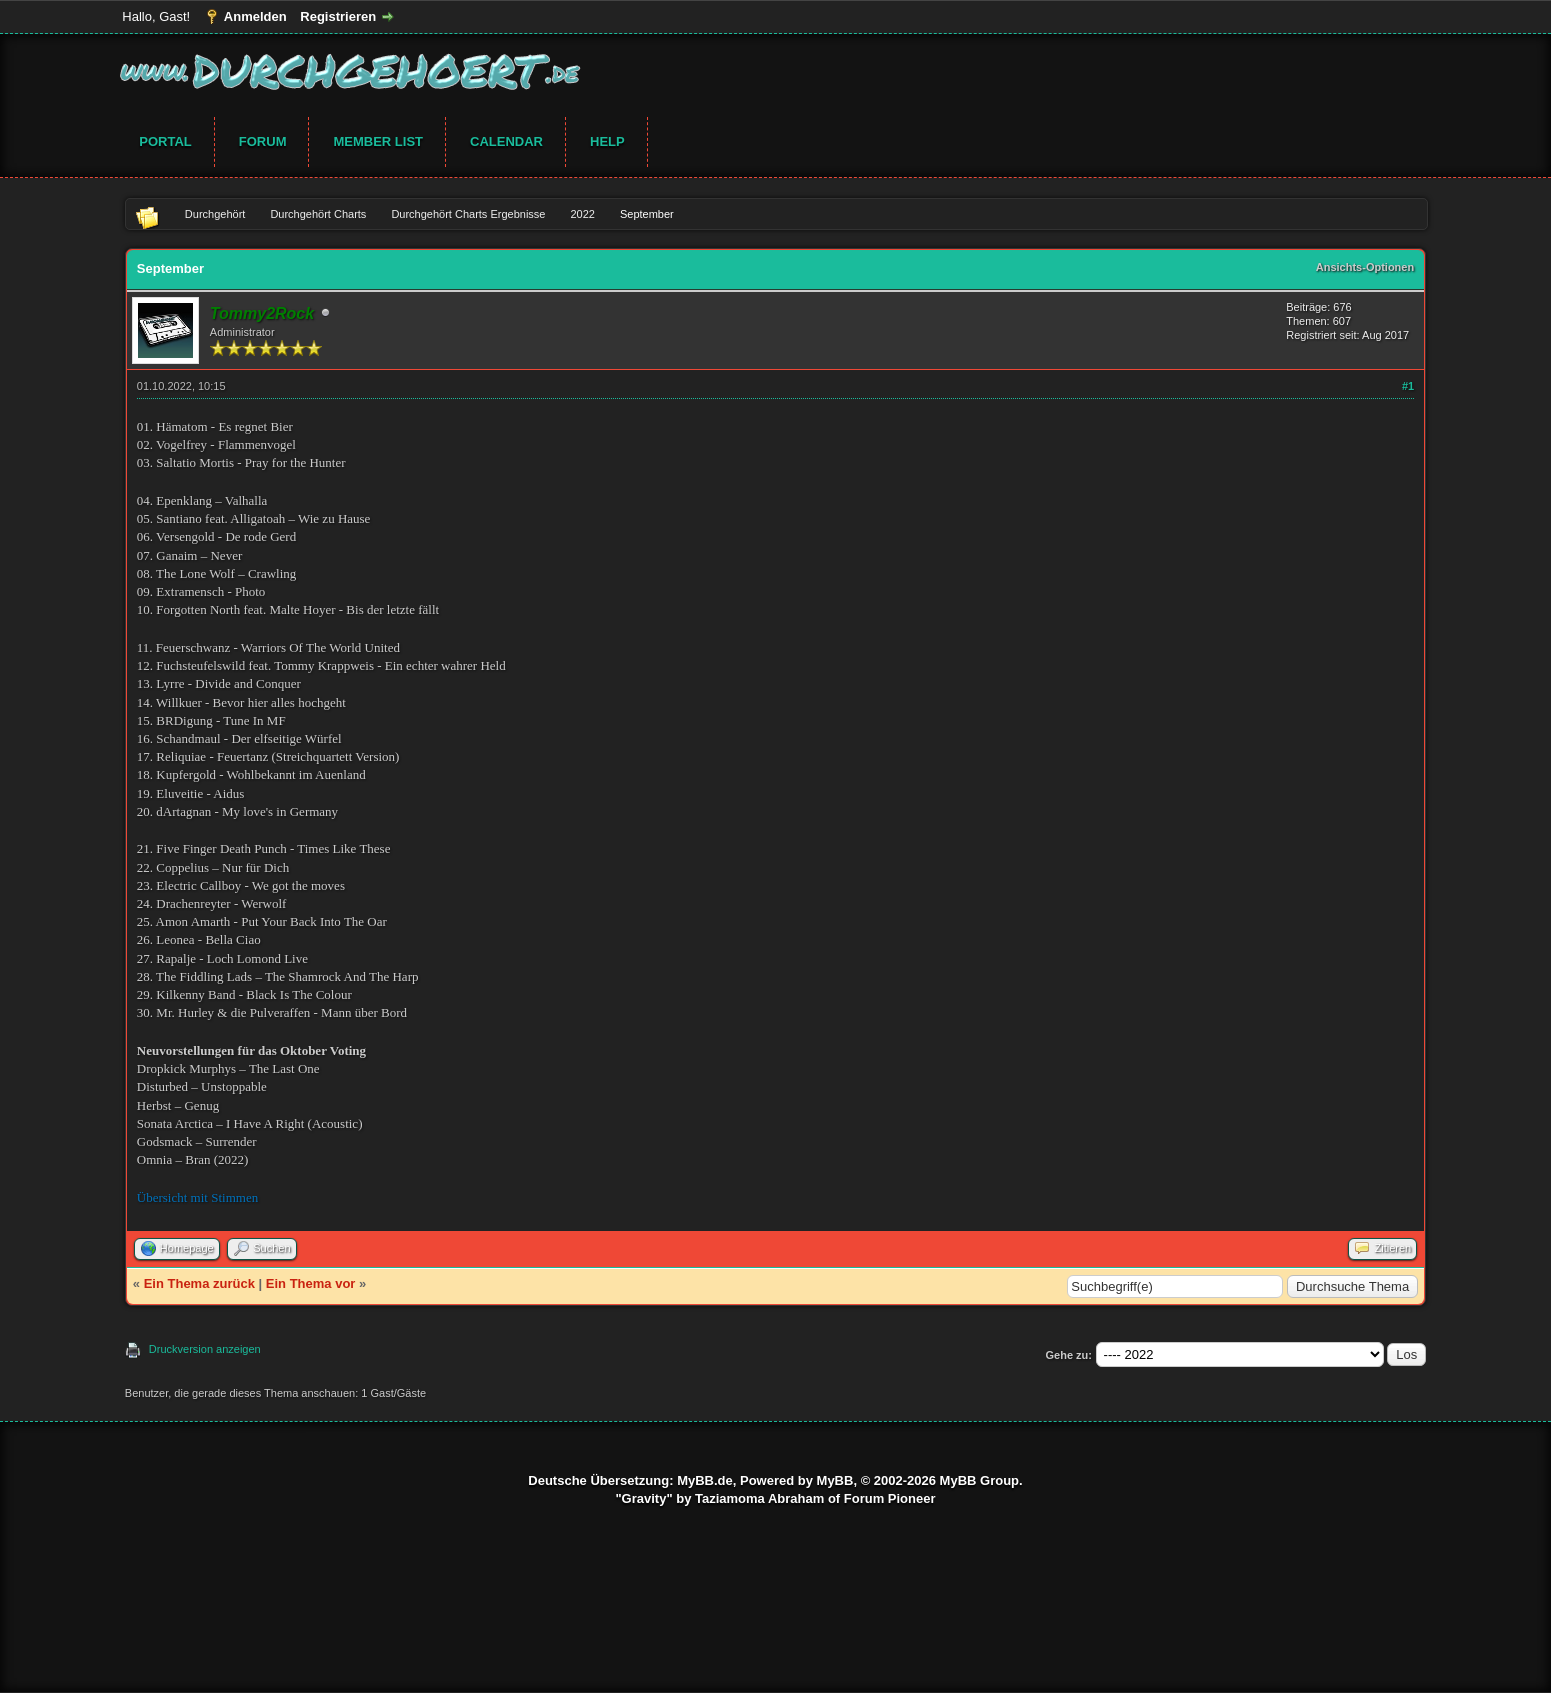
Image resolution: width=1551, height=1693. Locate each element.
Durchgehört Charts (318, 214)
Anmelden (255, 16)
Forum (263, 141)
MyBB (835, 1480)
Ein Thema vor (311, 1283)
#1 (1408, 386)
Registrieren (338, 16)
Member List (378, 141)
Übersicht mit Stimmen (197, 1197)
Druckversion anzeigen (205, 1349)
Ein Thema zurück (199, 1283)
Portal (165, 141)
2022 (582, 214)
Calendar (506, 141)
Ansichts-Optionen (1365, 267)
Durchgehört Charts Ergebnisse (468, 214)
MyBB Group (979, 1480)
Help (607, 141)
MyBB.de (705, 1480)
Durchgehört (215, 214)
